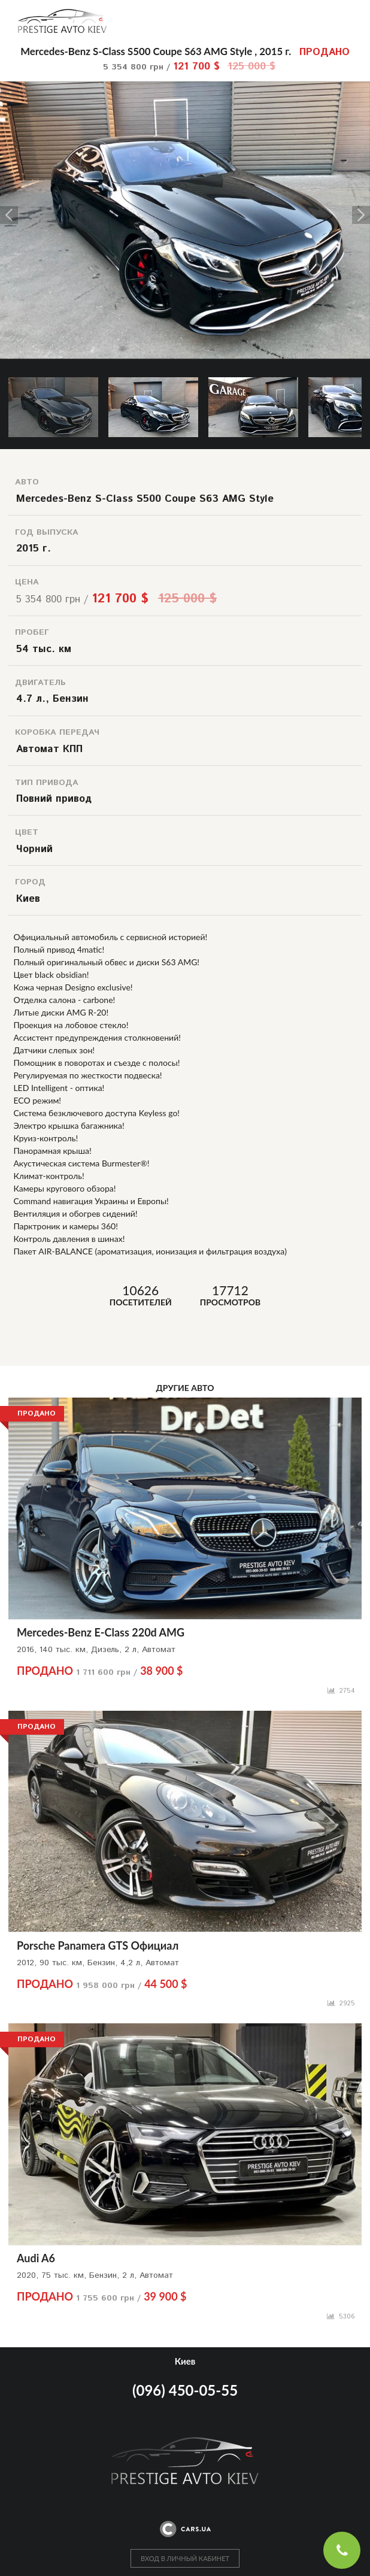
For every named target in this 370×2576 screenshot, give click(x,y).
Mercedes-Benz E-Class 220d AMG (100, 1632)
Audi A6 (36, 2258)
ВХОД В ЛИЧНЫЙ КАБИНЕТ (185, 2558)
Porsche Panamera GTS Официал (97, 1945)
